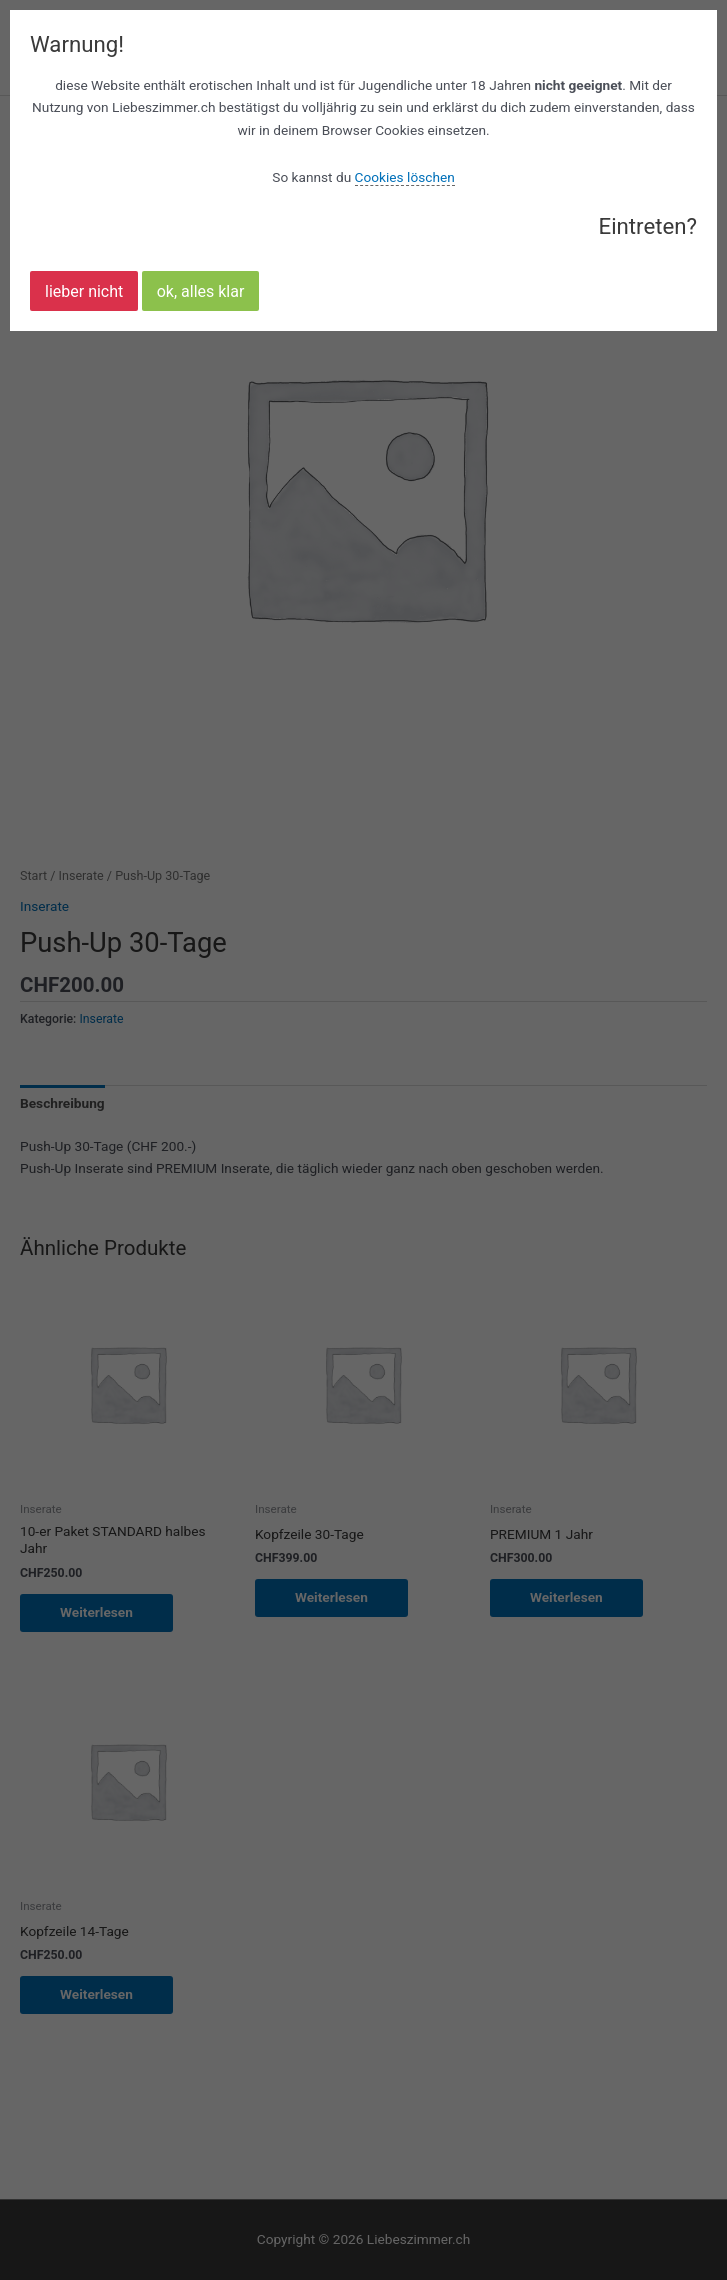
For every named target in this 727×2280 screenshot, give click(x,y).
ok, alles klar (201, 291)
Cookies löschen (405, 177)
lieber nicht (84, 291)
